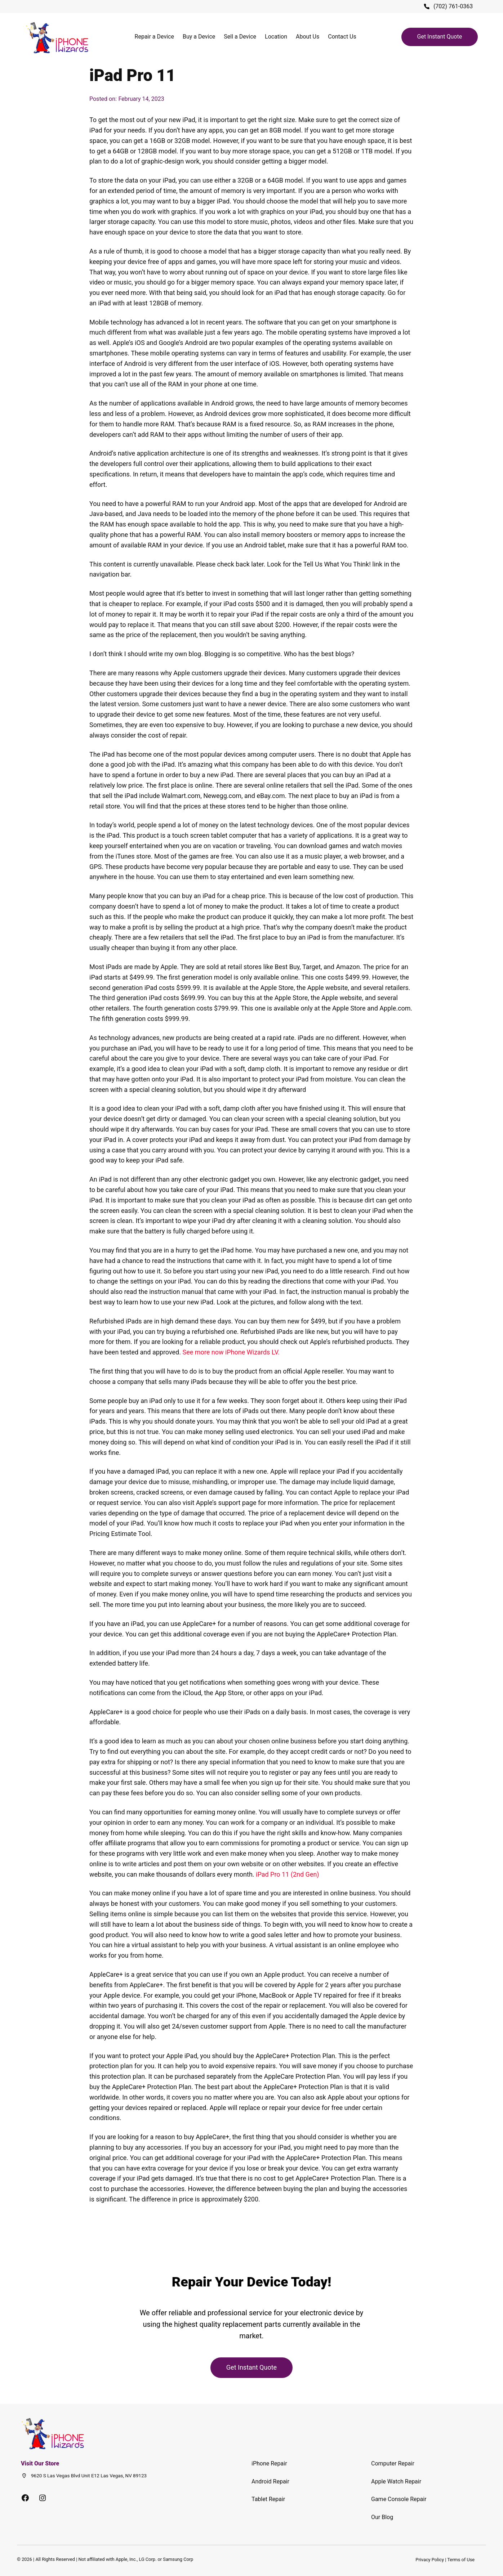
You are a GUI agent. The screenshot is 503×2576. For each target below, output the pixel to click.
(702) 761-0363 (453, 6)
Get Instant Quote (439, 36)
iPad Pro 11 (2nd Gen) (287, 1874)
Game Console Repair (399, 2499)
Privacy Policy (429, 2559)
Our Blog (382, 2517)
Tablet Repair (268, 2499)
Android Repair (270, 2481)
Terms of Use (461, 2559)
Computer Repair (392, 2463)
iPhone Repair (269, 2463)
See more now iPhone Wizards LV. (231, 1352)
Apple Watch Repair (396, 2481)
